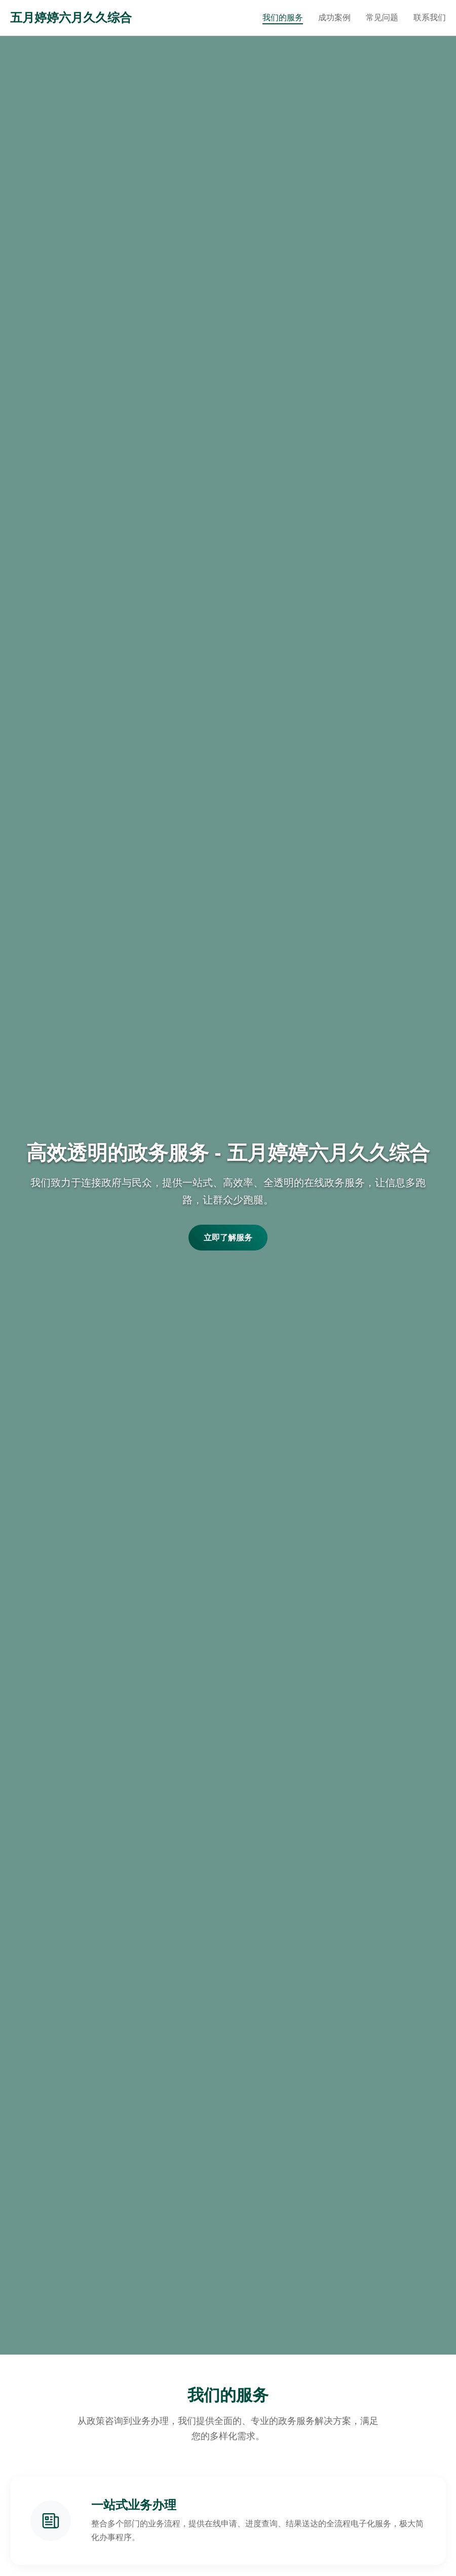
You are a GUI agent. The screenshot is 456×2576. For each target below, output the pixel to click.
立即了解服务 (228, 1237)
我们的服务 (282, 17)
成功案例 (334, 17)
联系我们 (429, 17)
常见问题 (382, 17)
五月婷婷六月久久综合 (71, 17)
